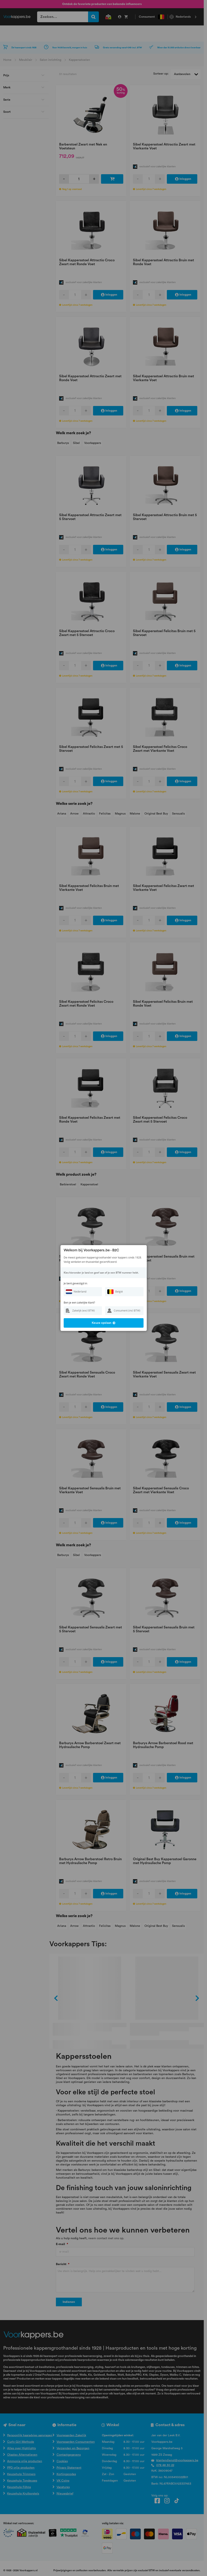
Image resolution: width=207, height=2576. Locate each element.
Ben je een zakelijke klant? (79, 1302)
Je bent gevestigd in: (76, 1283)
